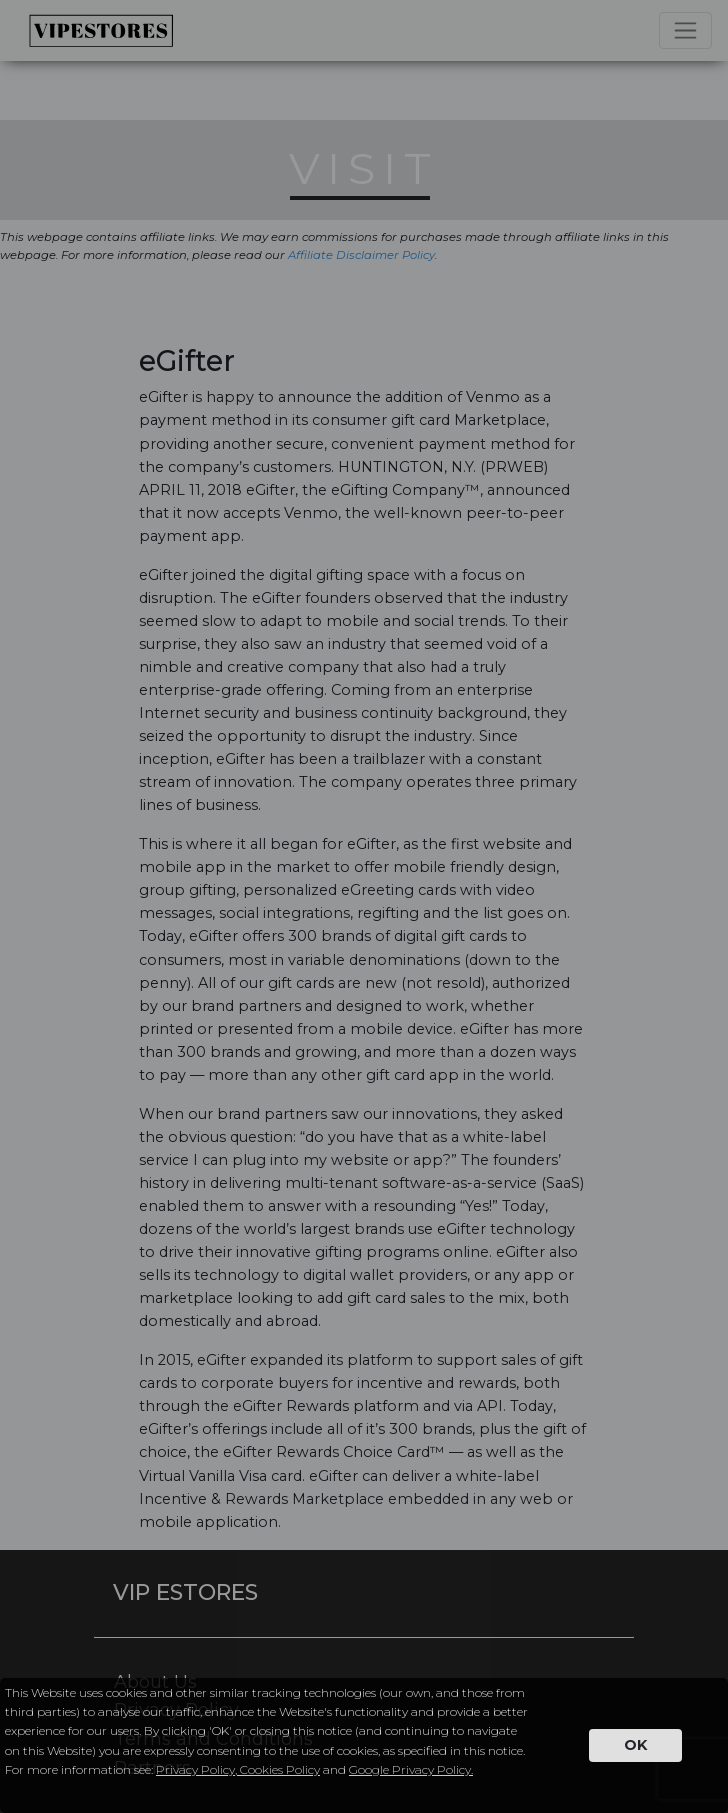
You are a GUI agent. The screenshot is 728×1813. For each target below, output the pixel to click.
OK (635, 1745)
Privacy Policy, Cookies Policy (238, 1769)
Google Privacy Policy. (411, 1769)
